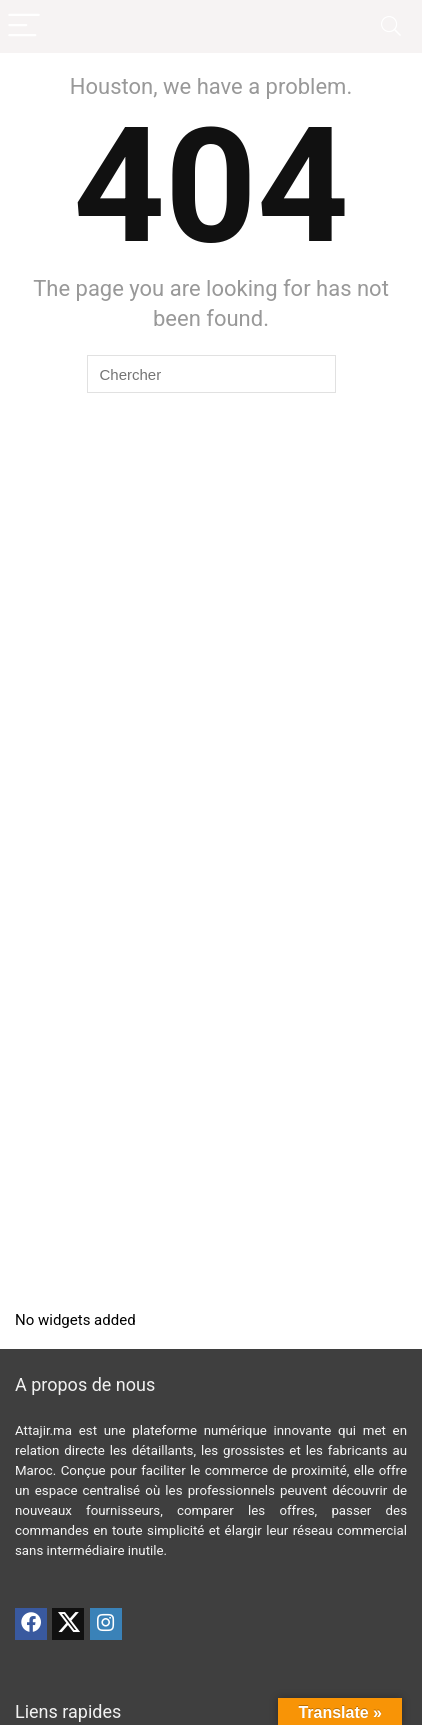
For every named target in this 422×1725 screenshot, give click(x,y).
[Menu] (24, 26)
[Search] (391, 26)
